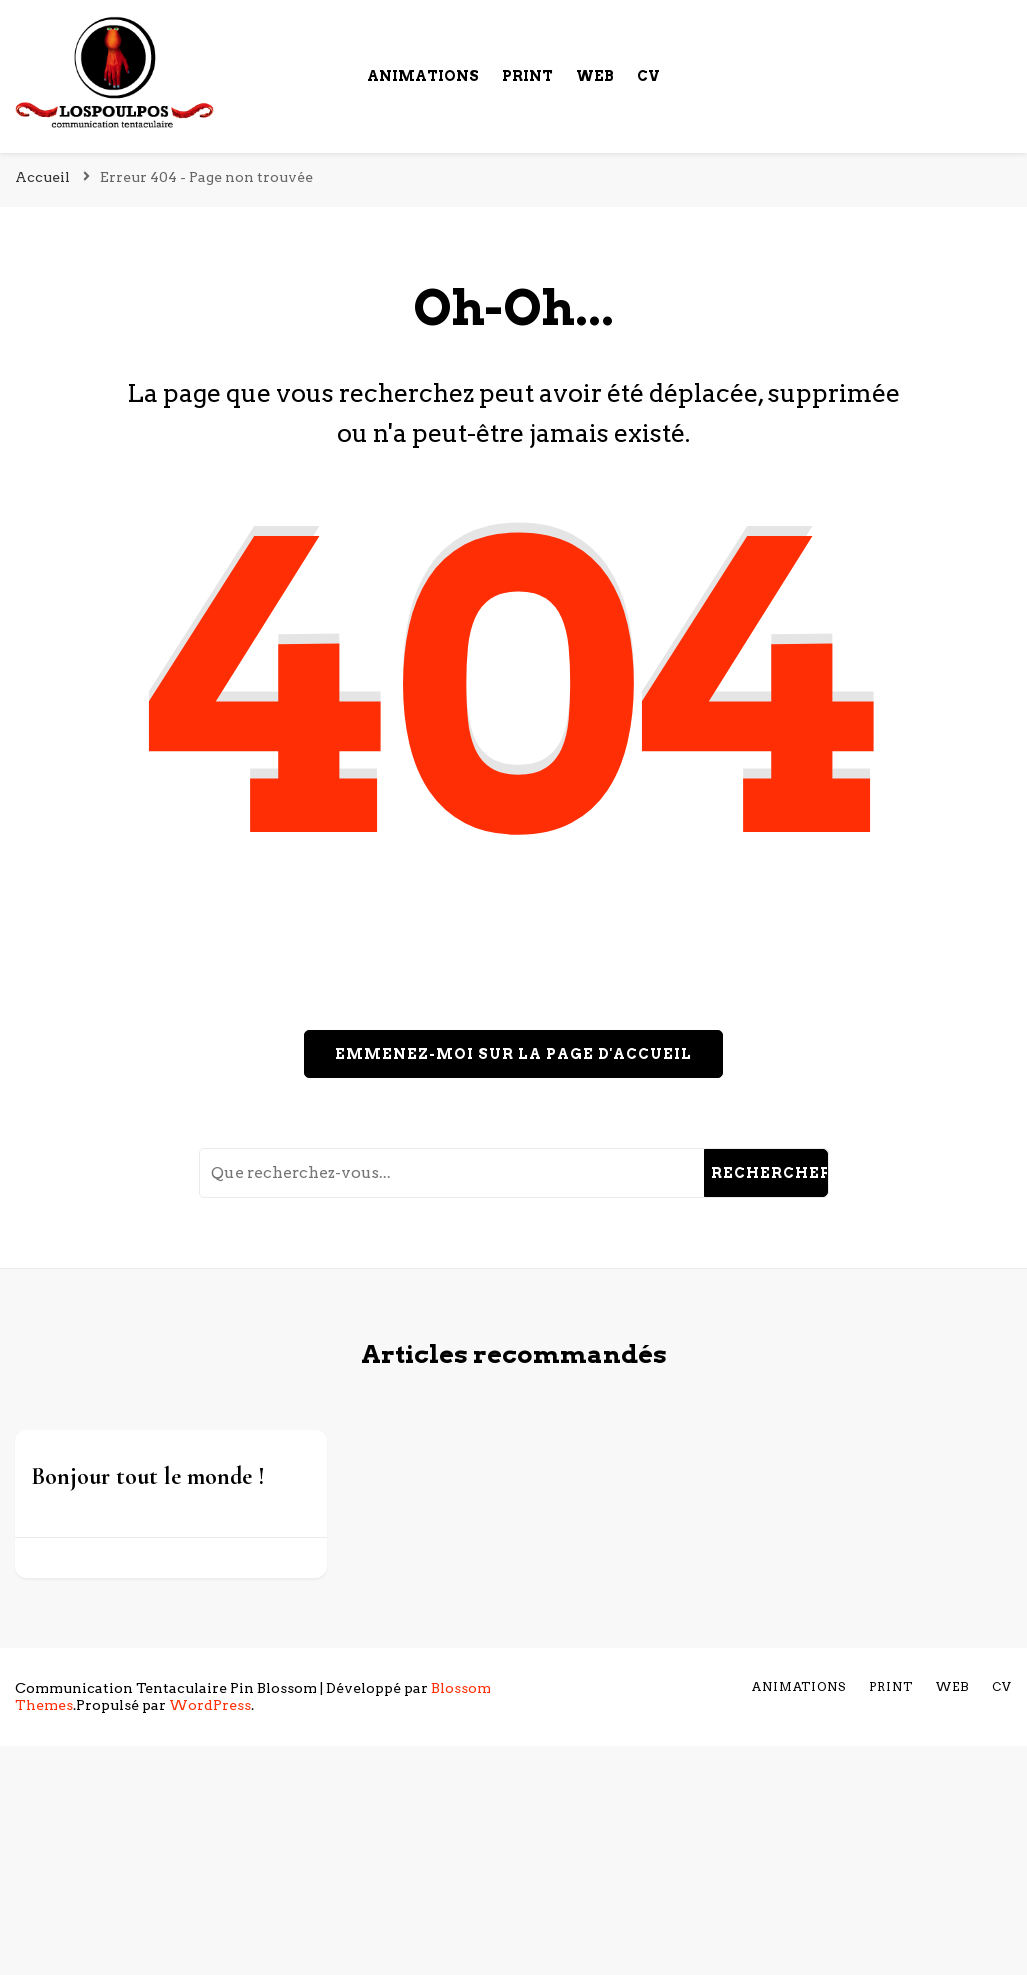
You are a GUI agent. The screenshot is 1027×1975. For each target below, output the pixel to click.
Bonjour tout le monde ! (148, 1476)
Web (595, 76)
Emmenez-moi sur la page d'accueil (513, 1054)
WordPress (210, 1705)
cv (648, 76)
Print (527, 76)
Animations (423, 76)
